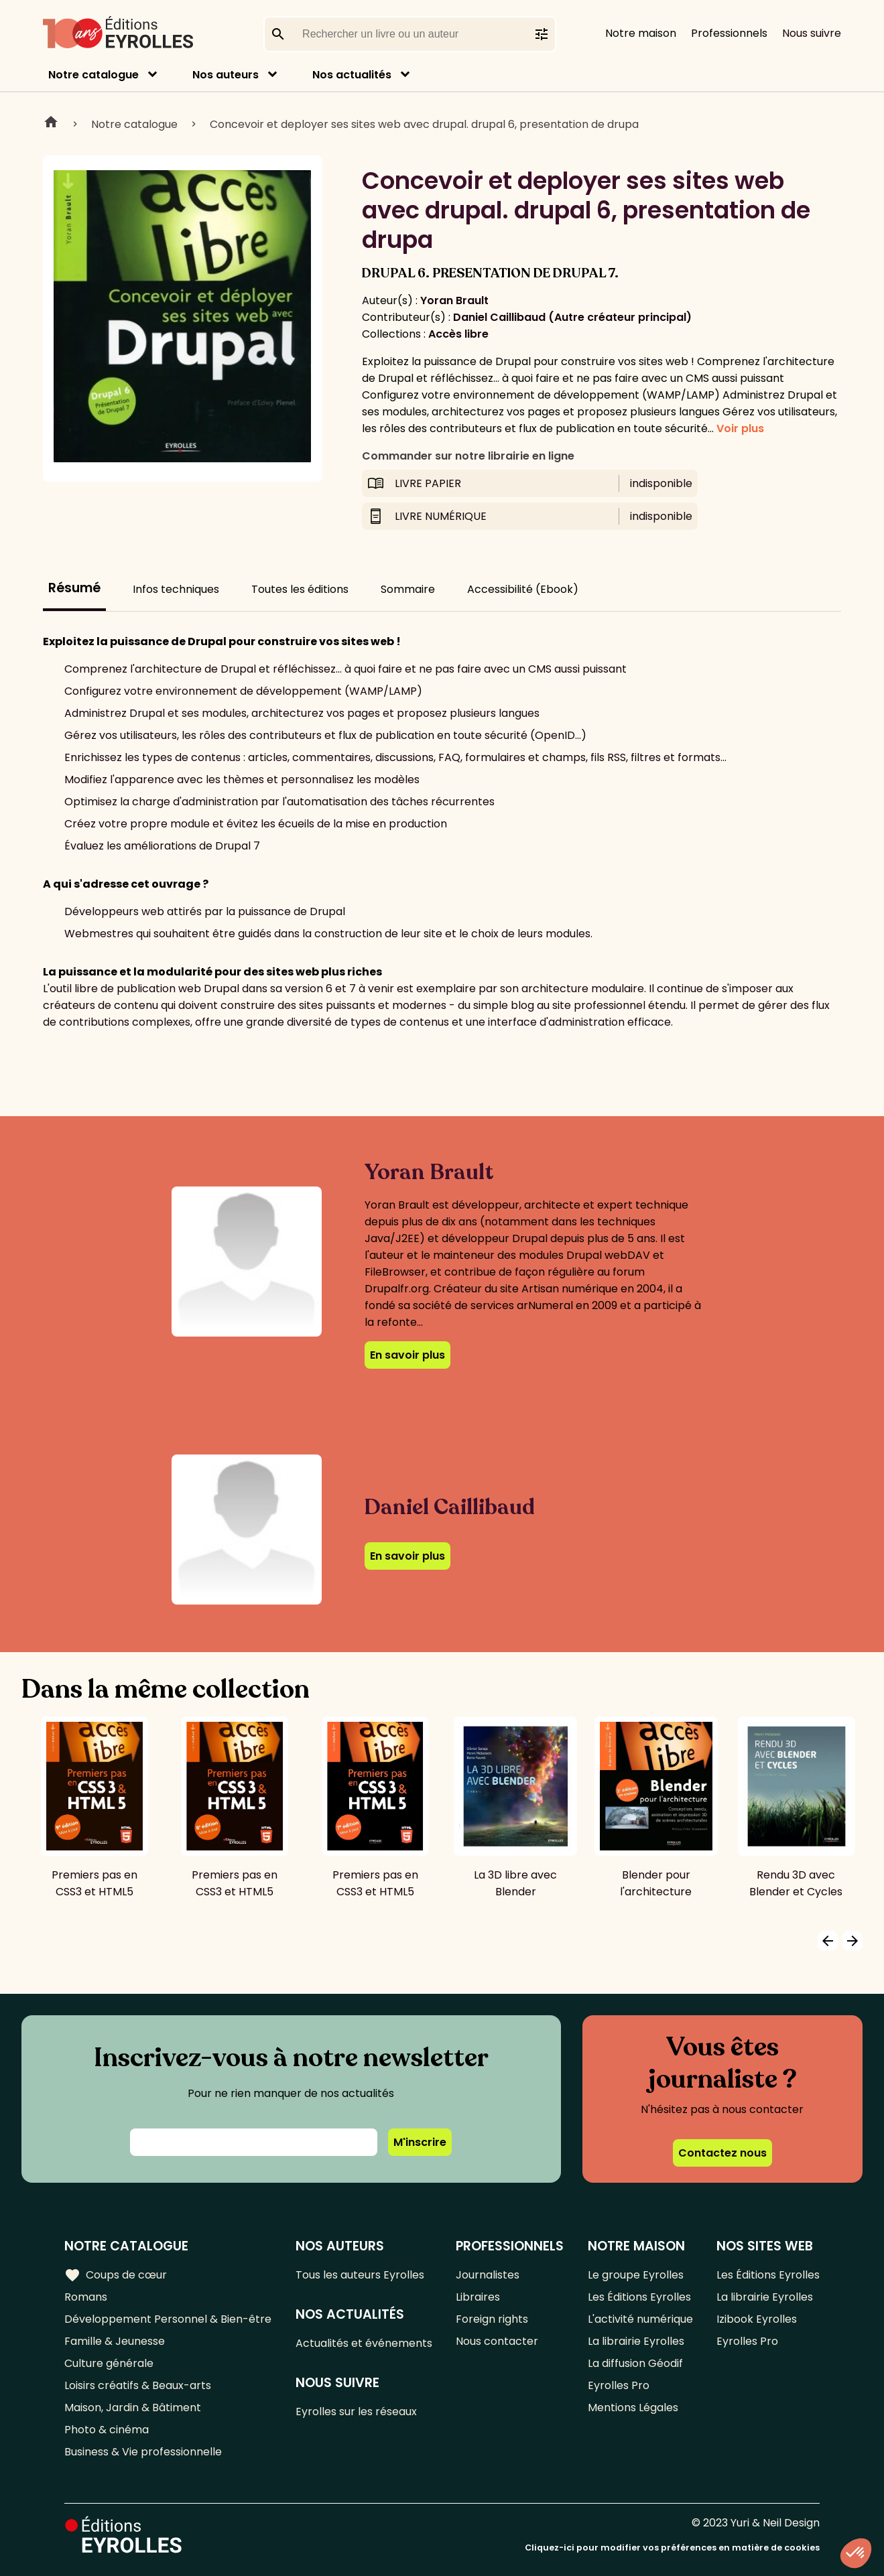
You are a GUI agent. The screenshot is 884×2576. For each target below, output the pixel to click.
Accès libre (458, 334)
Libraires (478, 2297)
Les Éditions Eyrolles (639, 2297)
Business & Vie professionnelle (143, 2451)
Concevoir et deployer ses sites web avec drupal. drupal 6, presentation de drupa (424, 124)
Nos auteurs (225, 74)
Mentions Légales (633, 2407)
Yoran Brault (454, 300)
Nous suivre (811, 33)
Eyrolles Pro (618, 2385)
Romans (85, 2297)
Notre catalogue (93, 74)
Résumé (74, 588)
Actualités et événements (364, 2343)
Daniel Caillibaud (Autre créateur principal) (572, 317)
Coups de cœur (115, 2275)
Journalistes (487, 2275)
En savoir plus (407, 1355)
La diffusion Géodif (635, 2363)
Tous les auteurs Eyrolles (360, 2275)
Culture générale (108, 2363)
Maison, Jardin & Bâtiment (132, 2407)
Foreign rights (492, 2319)
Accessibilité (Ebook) (522, 589)
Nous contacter (497, 2341)
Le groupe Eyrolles (636, 2275)
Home (51, 124)
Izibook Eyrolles (756, 2319)
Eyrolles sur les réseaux (356, 2411)
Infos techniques (176, 589)
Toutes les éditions (300, 589)
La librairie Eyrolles (636, 2341)
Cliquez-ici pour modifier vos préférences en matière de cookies (672, 2547)
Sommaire (408, 589)
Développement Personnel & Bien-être (167, 2319)
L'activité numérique (640, 2319)
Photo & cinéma (106, 2429)
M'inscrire (419, 2142)
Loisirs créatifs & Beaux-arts (137, 2385)
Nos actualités (351, 74)
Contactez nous (722, 2153)
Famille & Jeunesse (114, 2341)
